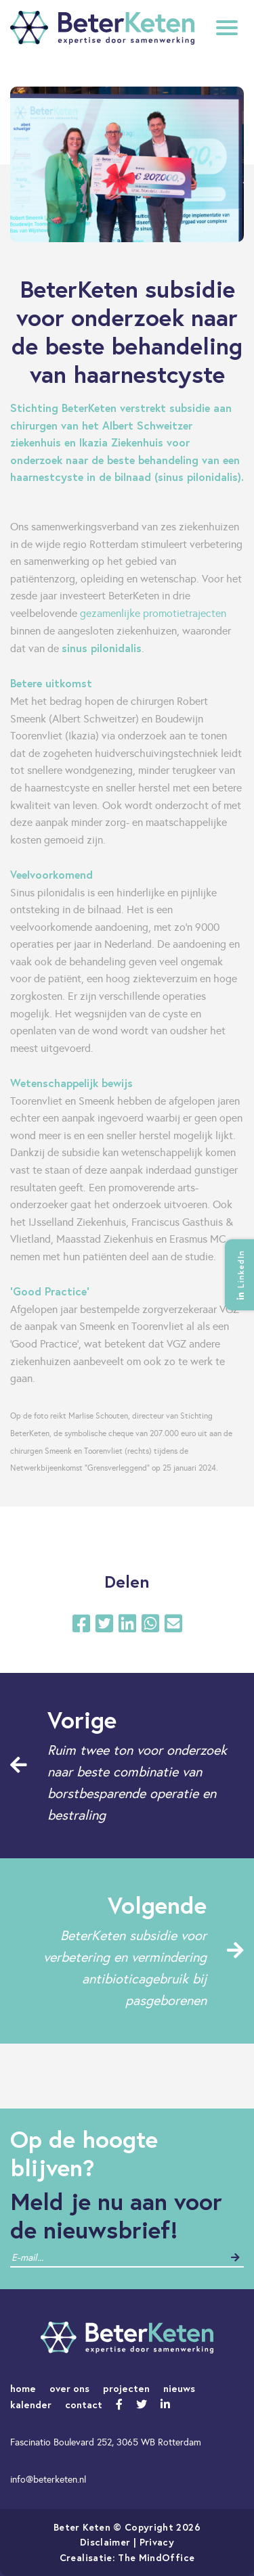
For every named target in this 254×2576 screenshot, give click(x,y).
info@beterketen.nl (48, 2479)
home (23, 2388)
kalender (30, 2404)
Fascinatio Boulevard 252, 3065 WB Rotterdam (105, 2442)
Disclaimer (105, 2541)
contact (83, 2404)
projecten (126, 2388)
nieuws (179, 2388)
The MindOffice (156, 2557)
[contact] (63, 2257)
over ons (69, 2388)
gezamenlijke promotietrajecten (153, 613)
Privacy (157, 2541)
